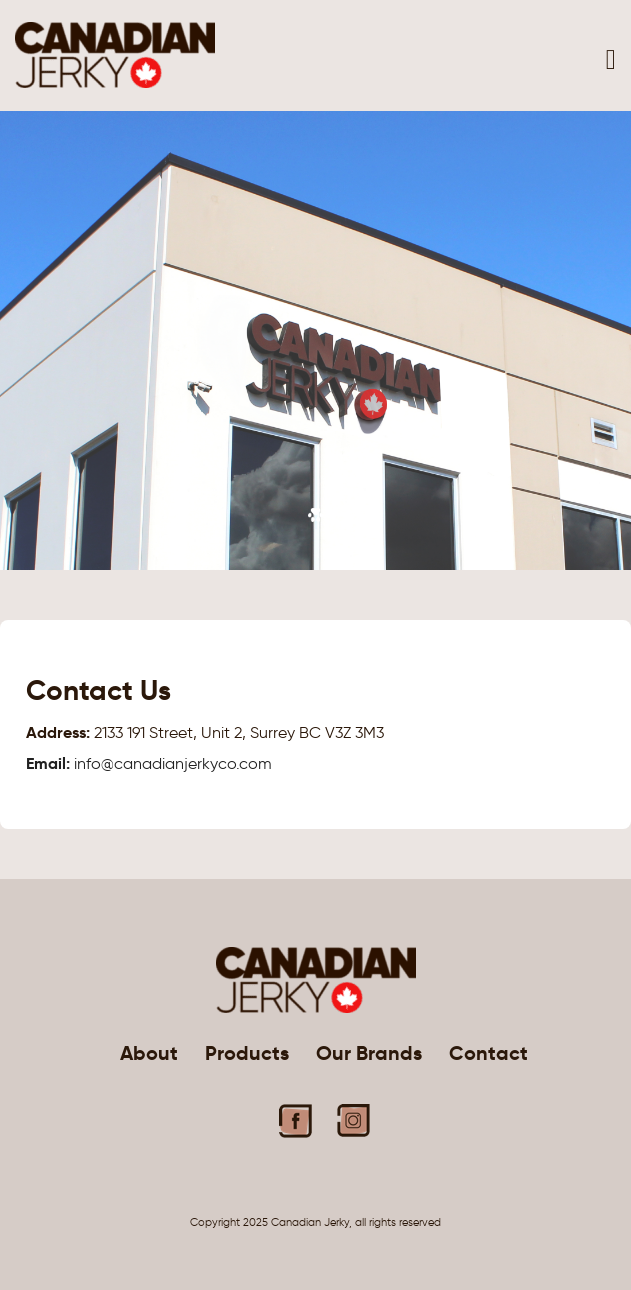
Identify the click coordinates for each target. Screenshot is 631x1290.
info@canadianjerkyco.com (149, 763)
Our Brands (369, 1053)
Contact (488, 1053)
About (149, 1053)
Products (247, 1053)
